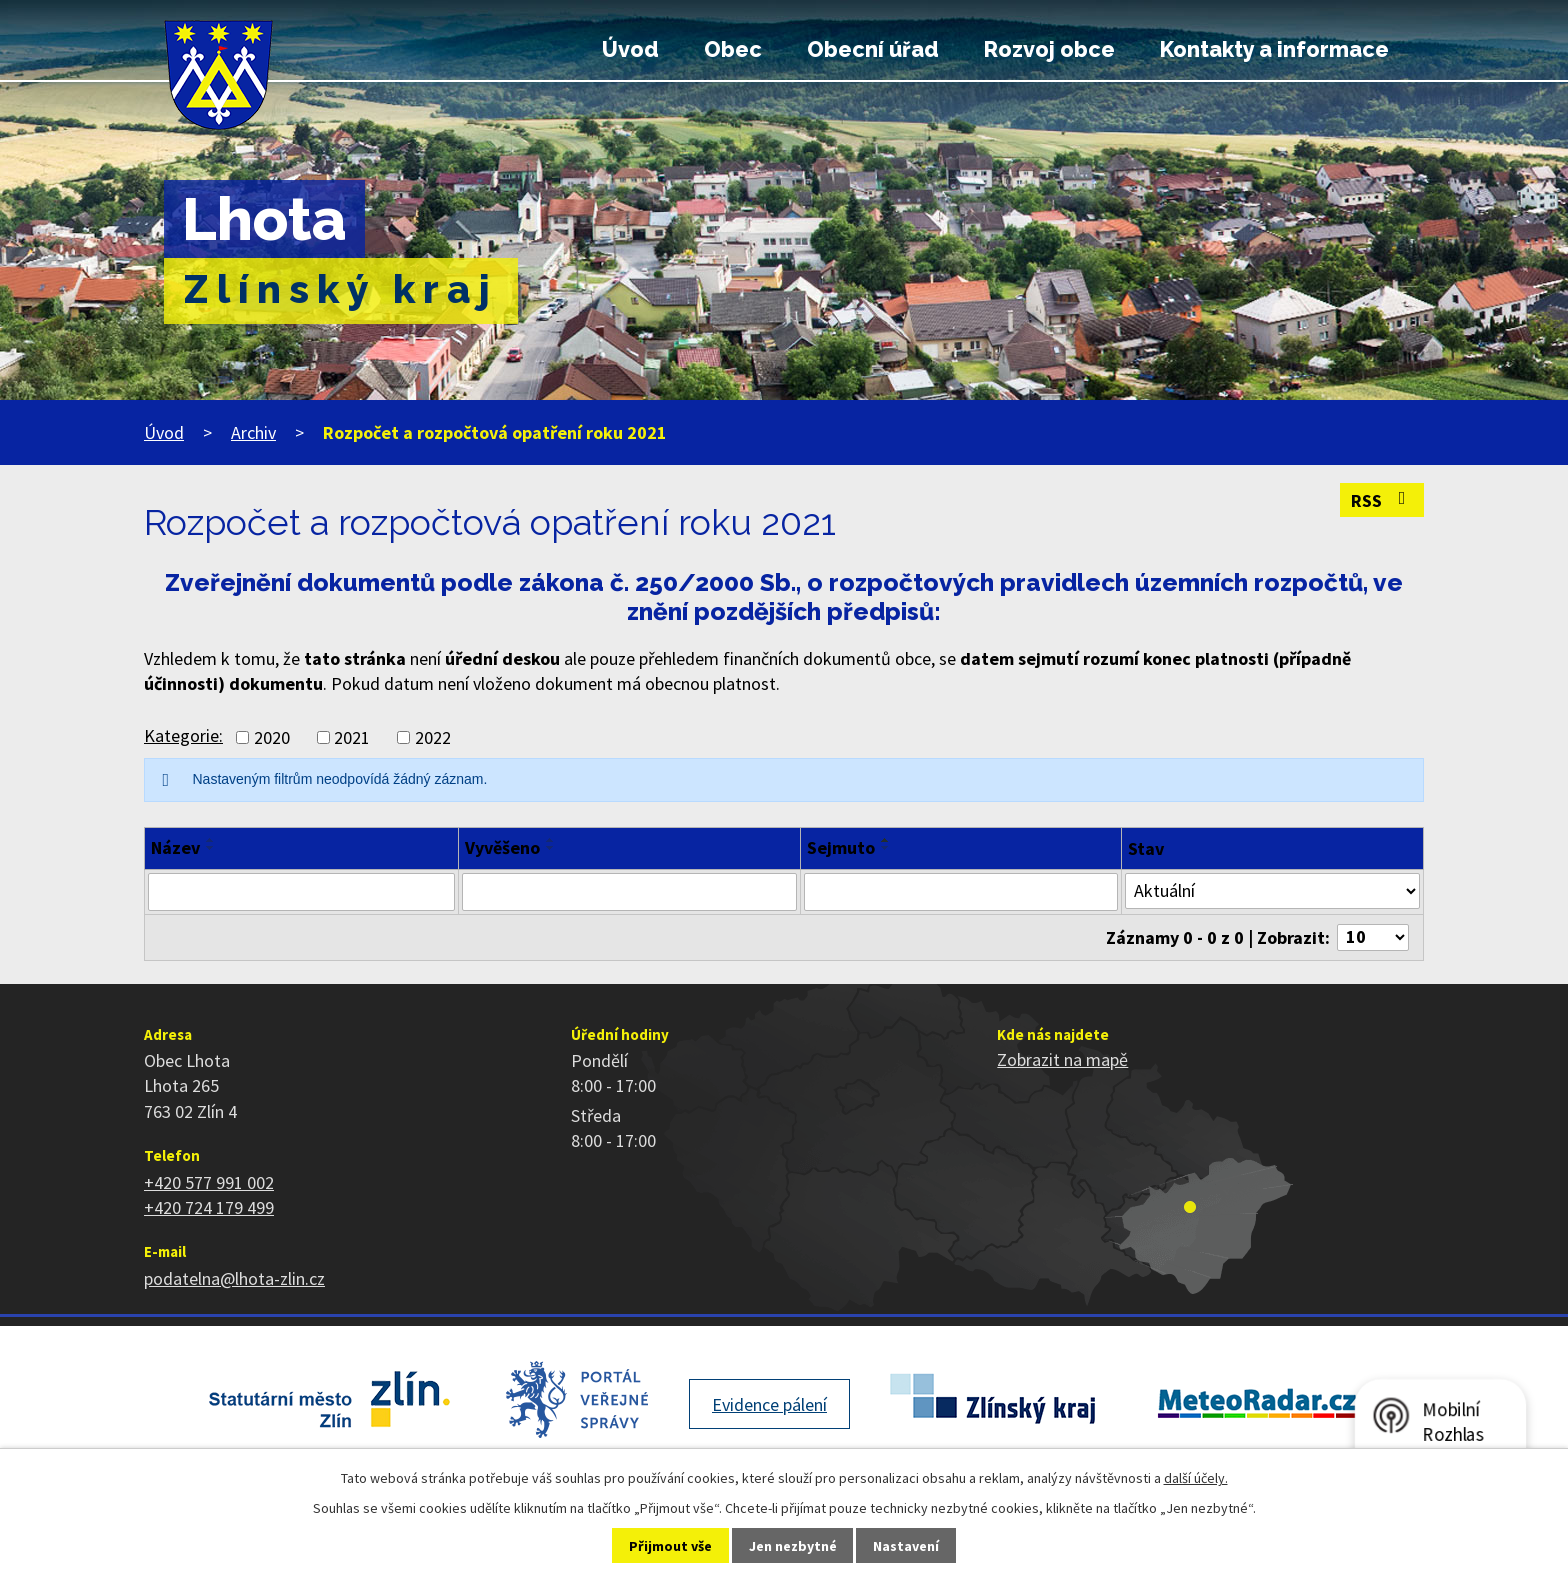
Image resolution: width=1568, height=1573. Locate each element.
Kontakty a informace (1274, 49)
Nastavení (906, 1546)
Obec (733, 49)
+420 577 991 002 (209, 1182)
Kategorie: (183, 735)
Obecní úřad (873, 49)
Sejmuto (841, 847)
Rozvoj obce (1049, 49)
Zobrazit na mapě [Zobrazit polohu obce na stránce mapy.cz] (1062, 1059)
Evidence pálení (769, 1404)
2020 (272, 737)
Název (175, 847)
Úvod (630, 49)
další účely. (1196, 1478)
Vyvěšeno (502, 847)
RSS (1382, 500)
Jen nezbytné (793, 1546)
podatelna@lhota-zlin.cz (234, 1278)
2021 (352, 737)
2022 (433, 737)
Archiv (253, 432)
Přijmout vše (670, 1546)
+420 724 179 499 (209, 1207)
